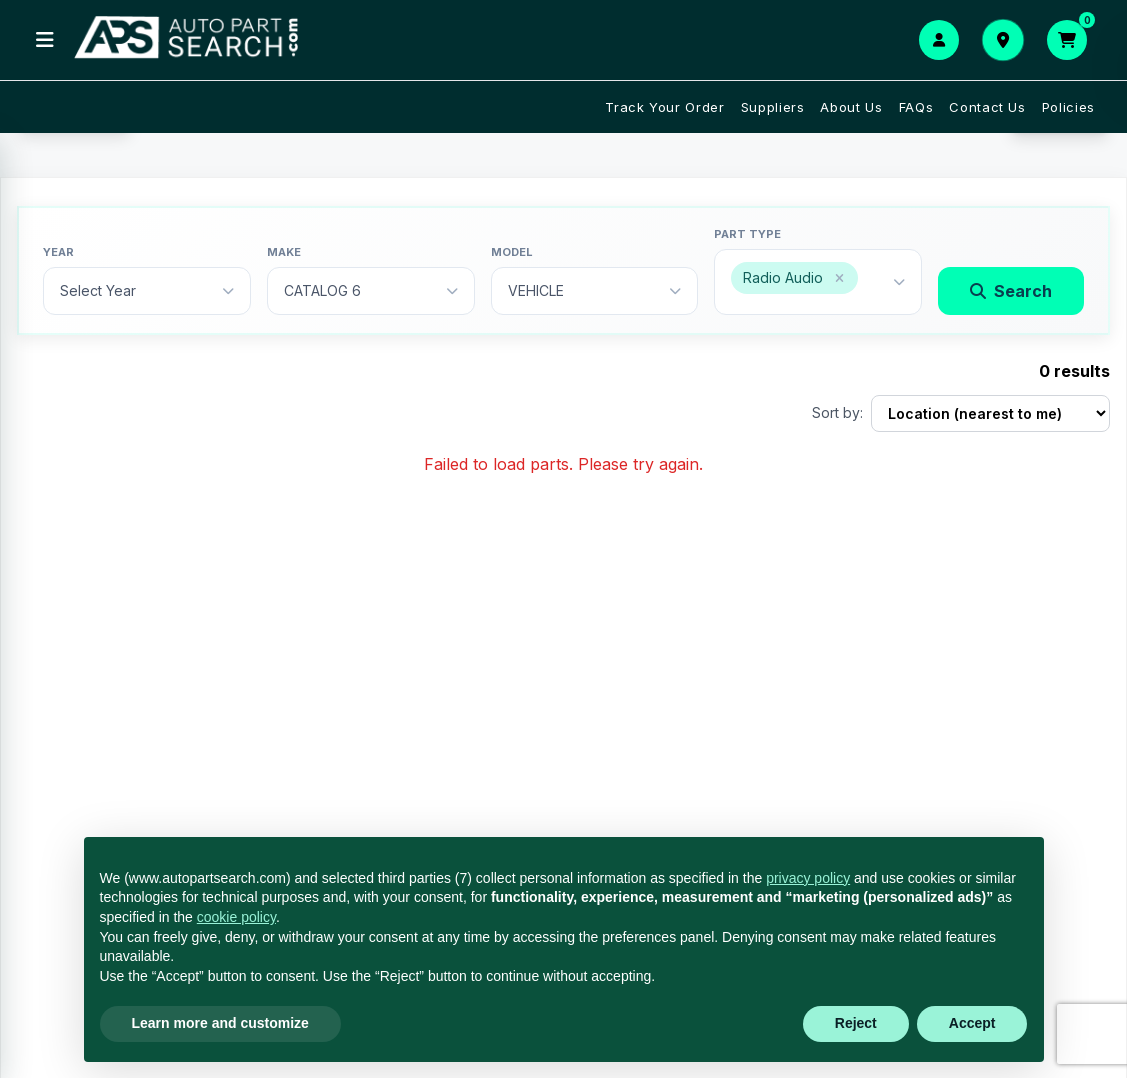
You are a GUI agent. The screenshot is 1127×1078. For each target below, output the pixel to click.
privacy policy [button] (808, 878)
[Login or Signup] (939, 40)
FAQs (916, 107)
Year (58, 252)
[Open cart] (1067, 40)
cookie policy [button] (236, 917)
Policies (1068, 107)
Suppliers (773, 107)
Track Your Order (664, 107)
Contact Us (987, 107)
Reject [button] (856, 1023)
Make (284, 252)
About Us (851, 107)
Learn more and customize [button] (220, 1023)
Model (512, 252)
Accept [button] (972, 1023)
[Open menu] (45, 40)
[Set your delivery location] (1003, 40)
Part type (747, 234)
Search (1011, 291)
